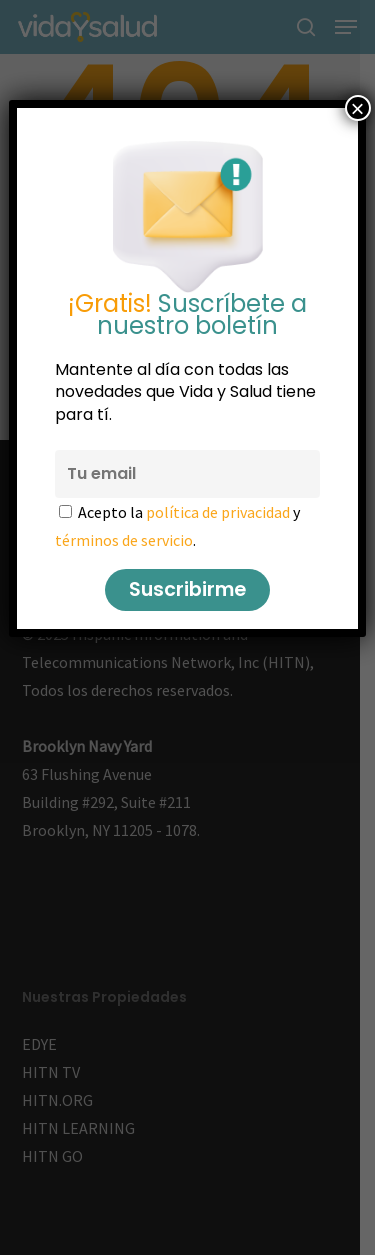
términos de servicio (124, 540)
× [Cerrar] (358, 108)
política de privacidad (218, 512)
